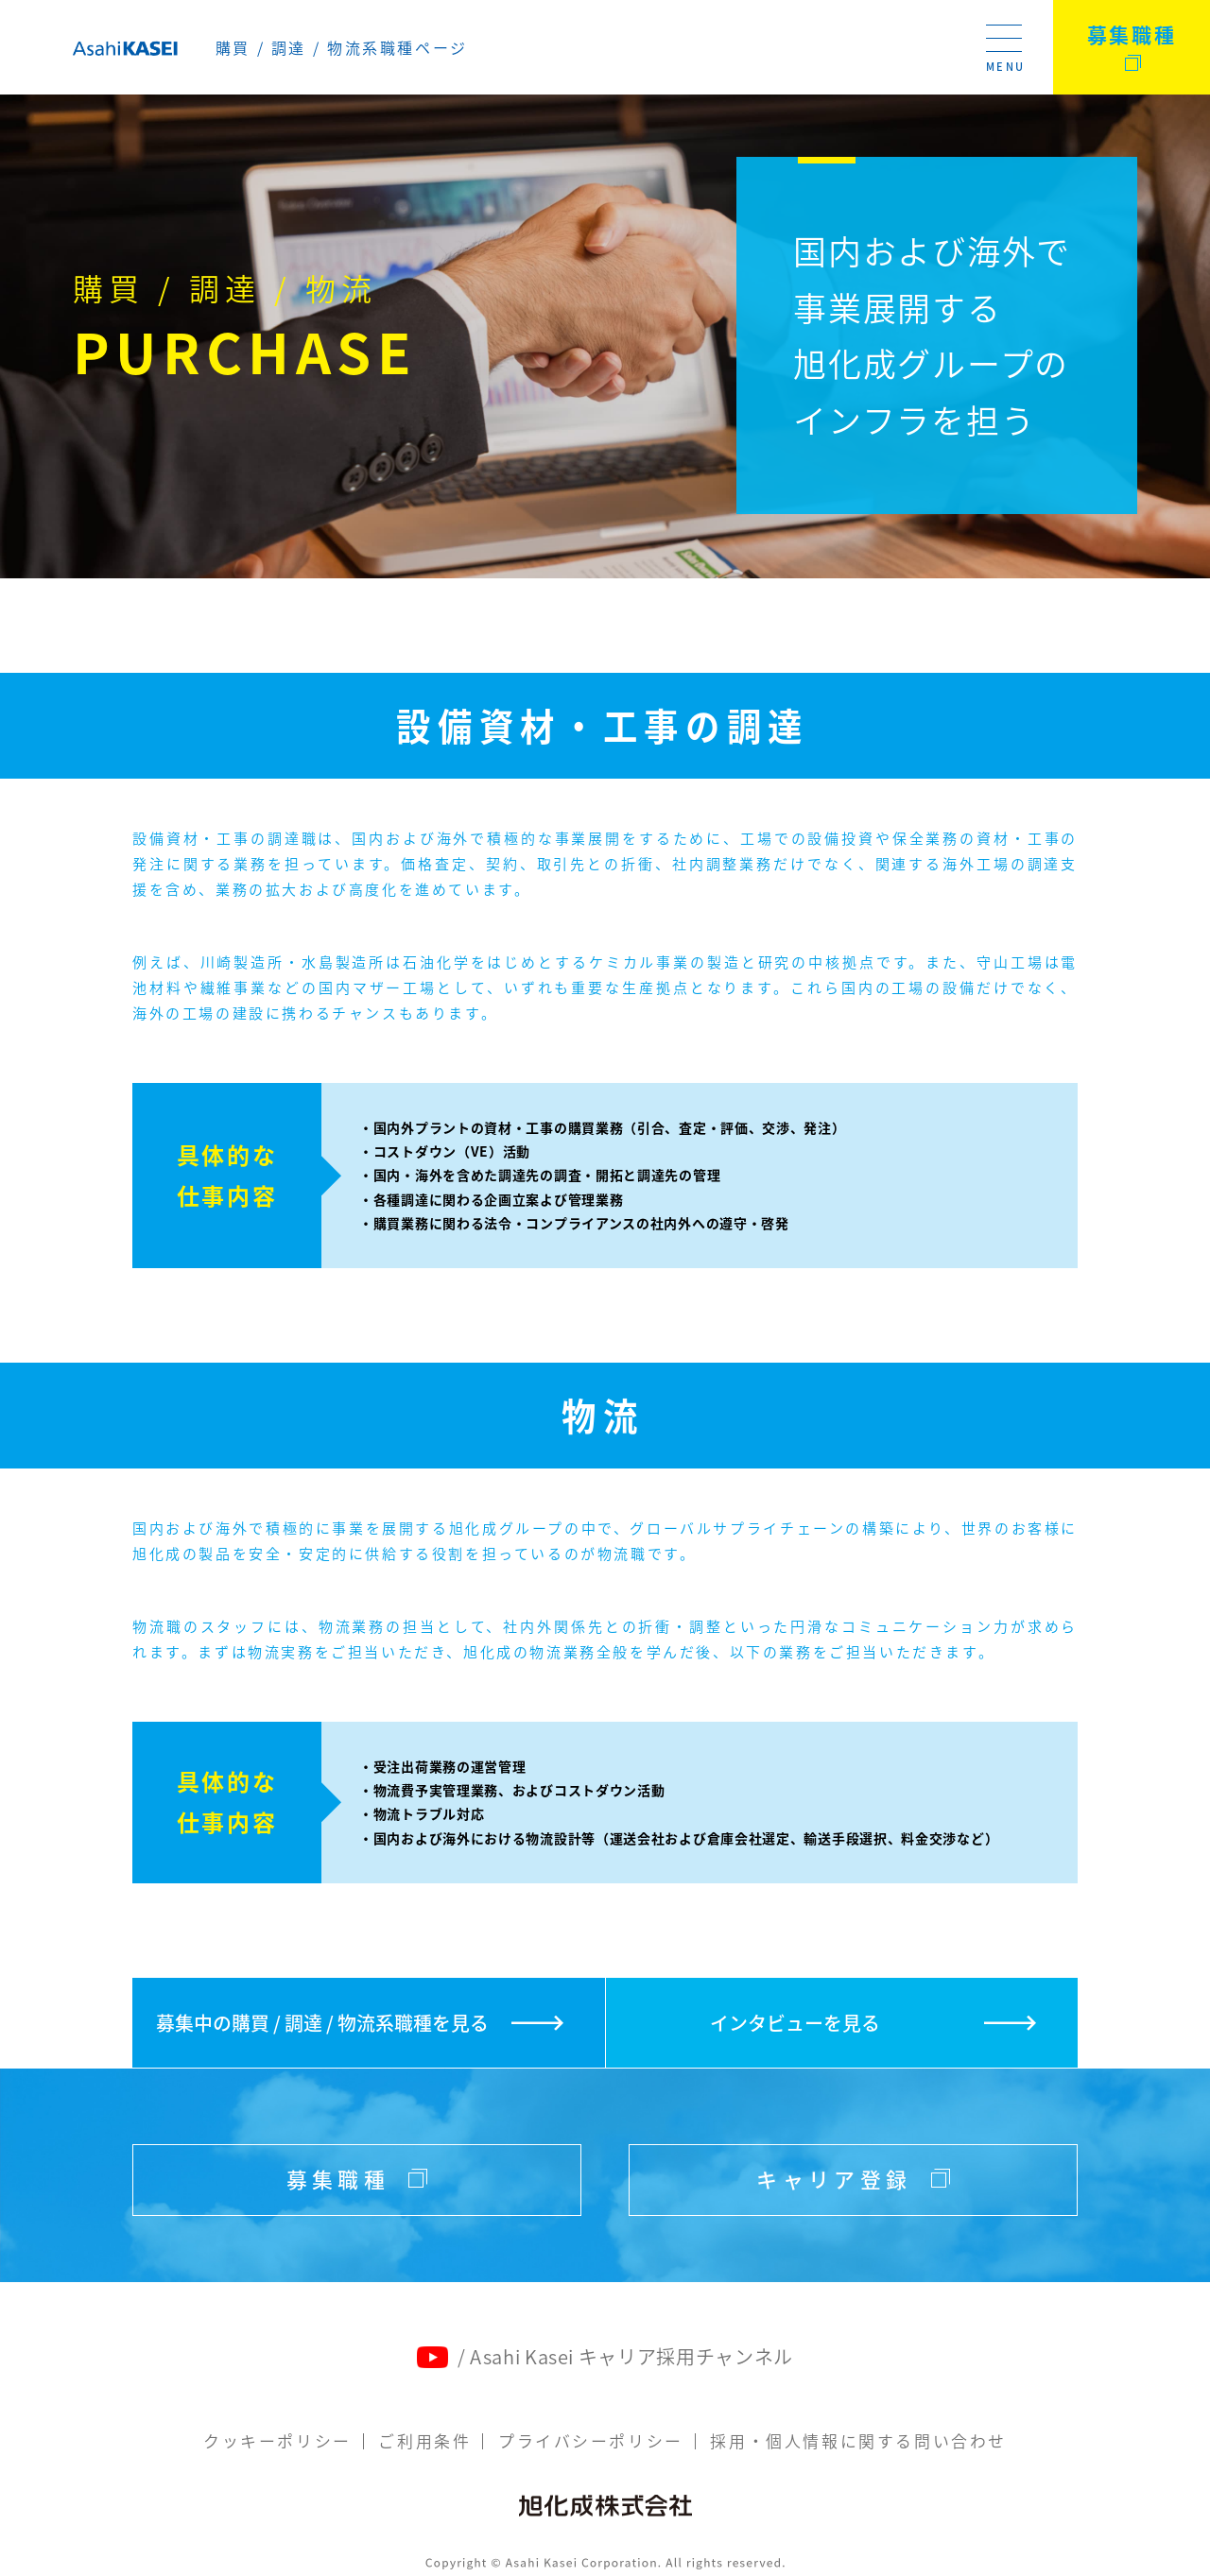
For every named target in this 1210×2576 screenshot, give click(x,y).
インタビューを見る (795, 2022)
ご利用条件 (424, 2441)
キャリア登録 (853, 2180)
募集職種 (1131, 34)
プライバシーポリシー (590, 2441)
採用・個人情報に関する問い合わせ (859, 2441)
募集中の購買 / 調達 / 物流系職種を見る (321, 2022)
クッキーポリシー (277, 2441)
